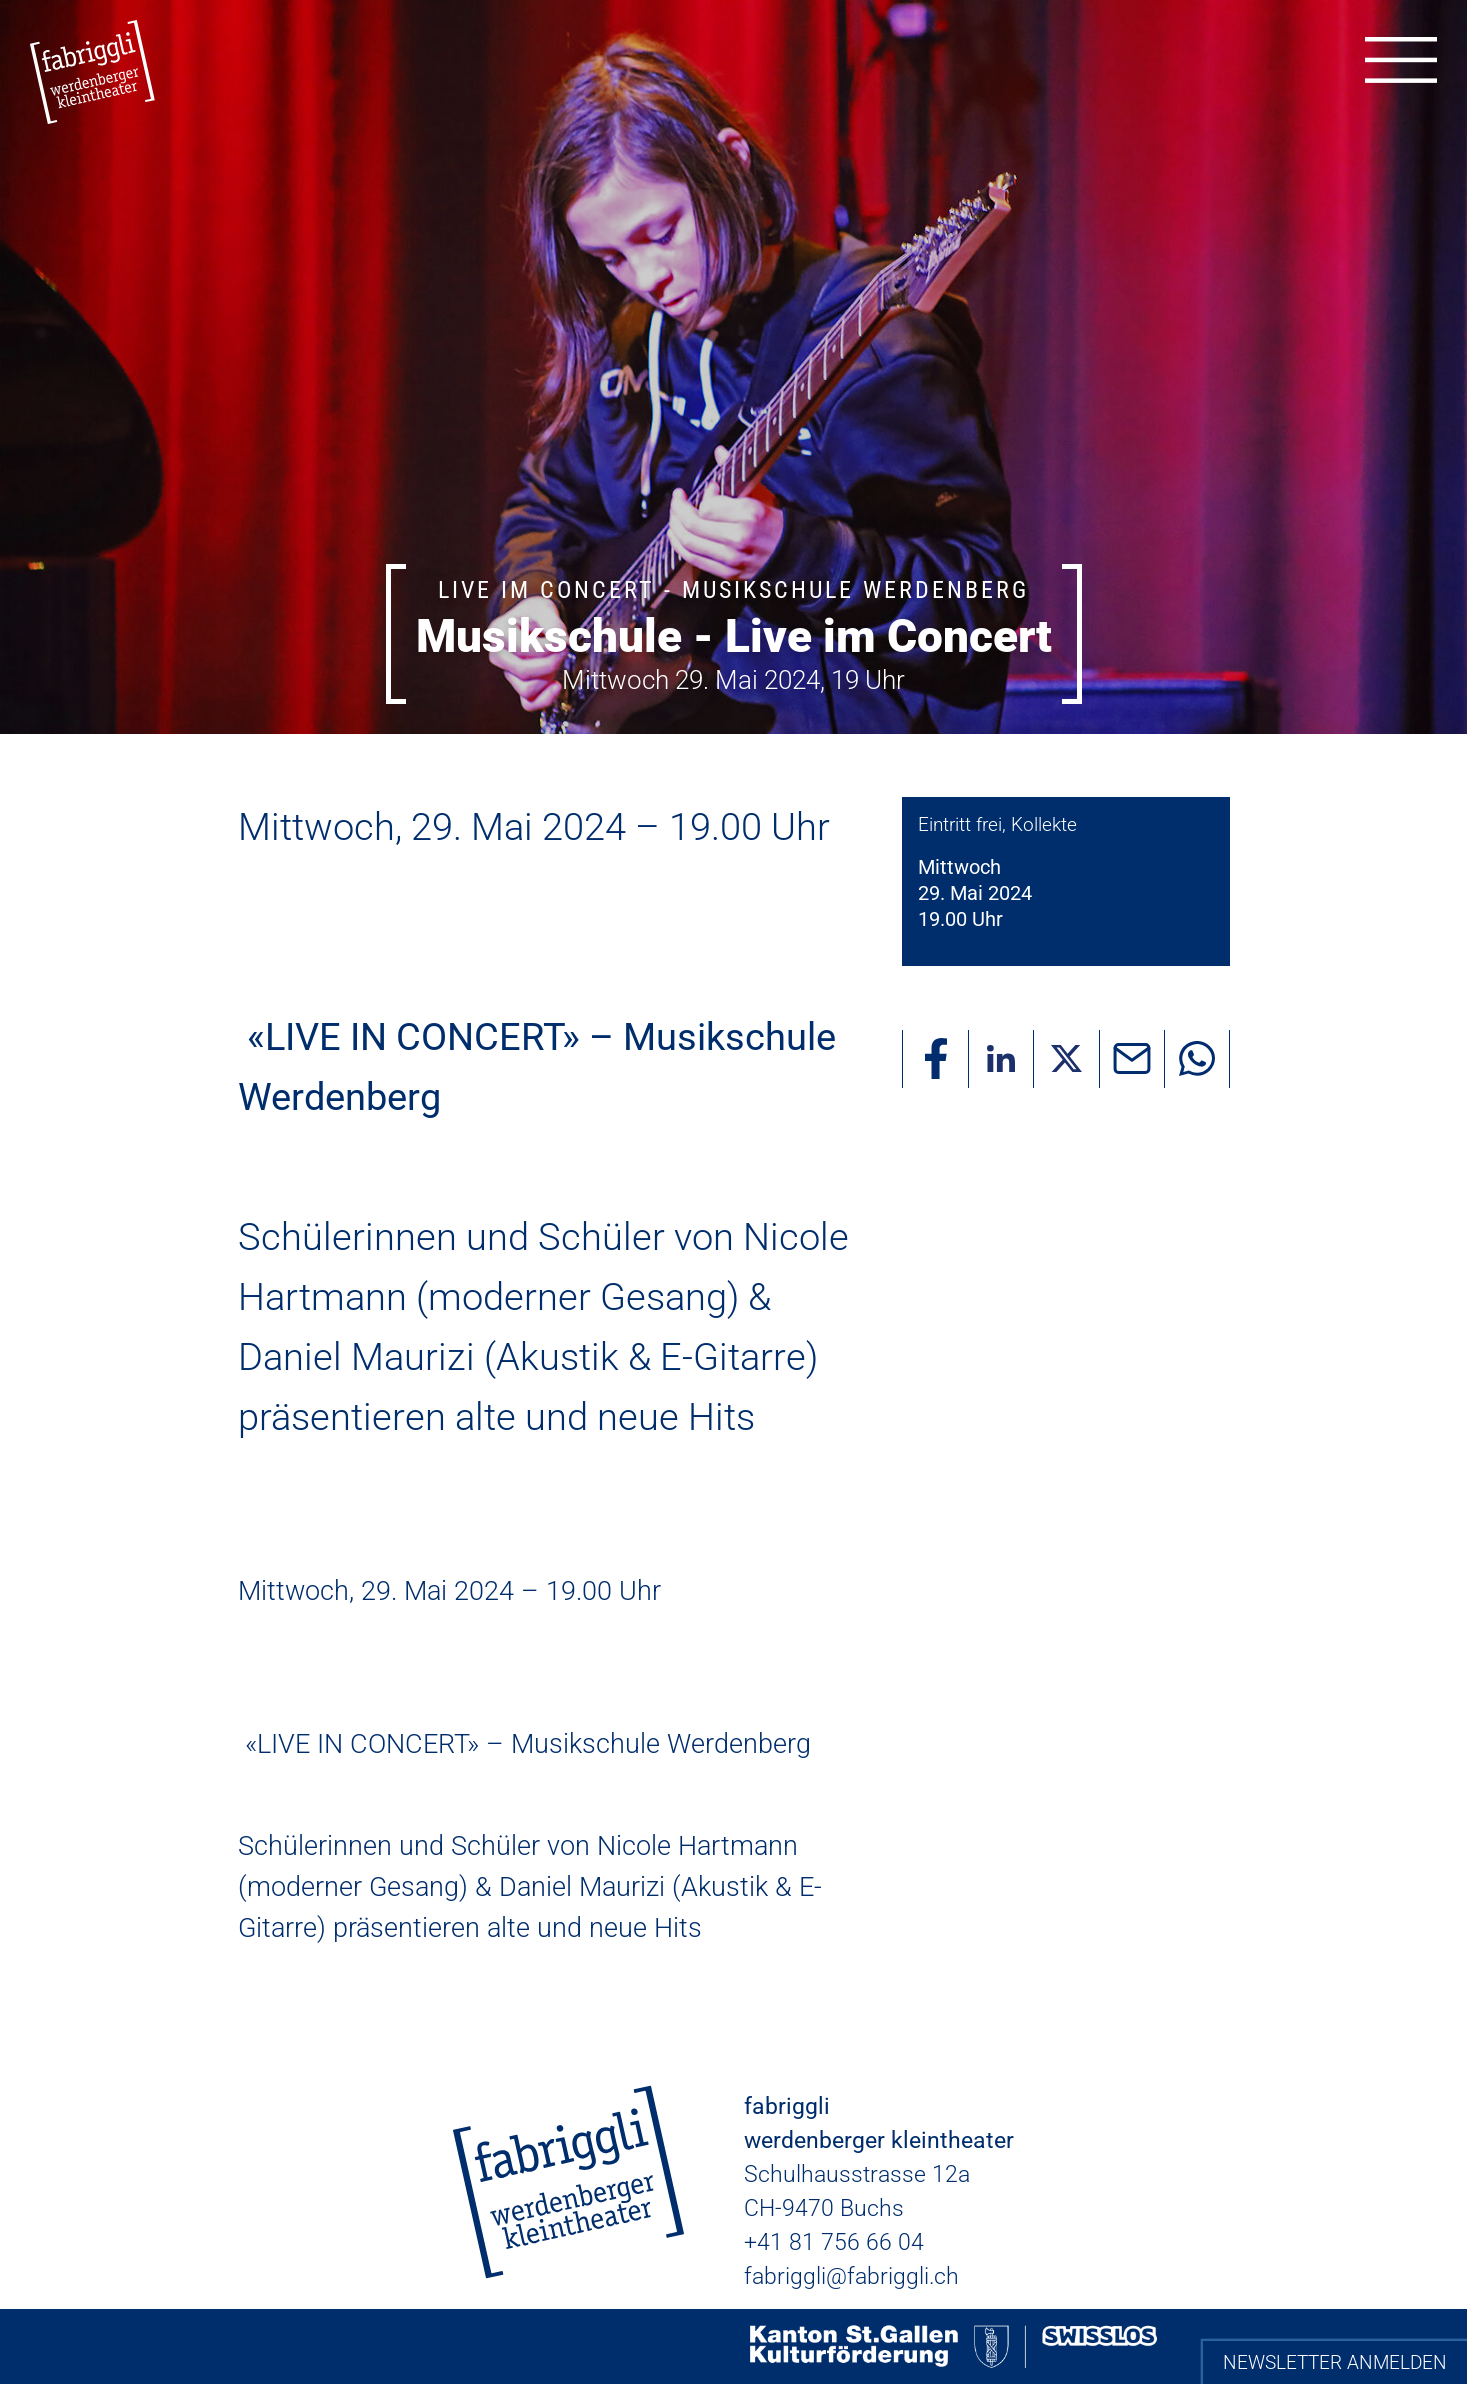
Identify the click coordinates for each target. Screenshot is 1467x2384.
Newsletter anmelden (1335, 2362)
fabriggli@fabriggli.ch (851, 2276)
